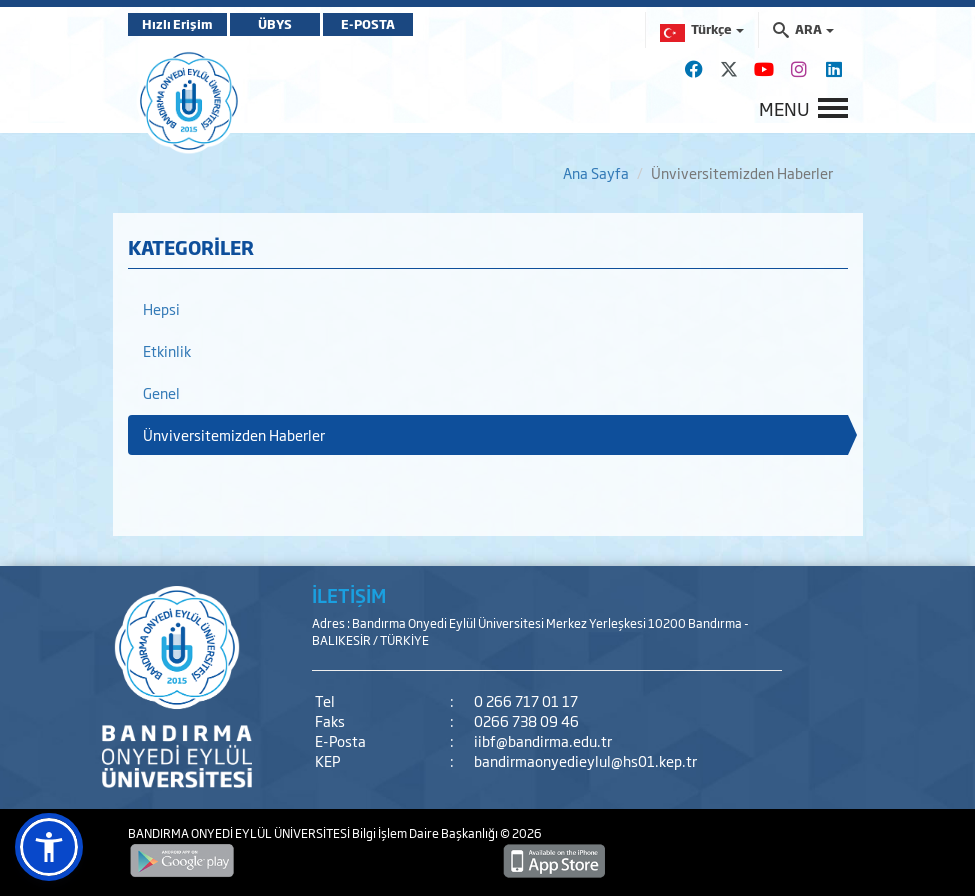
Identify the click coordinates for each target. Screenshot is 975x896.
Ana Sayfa (596, 172)
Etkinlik (167, 350)
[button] (49, 847)
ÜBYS (275, 24)
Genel (161, 392)
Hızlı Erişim (177, 24)
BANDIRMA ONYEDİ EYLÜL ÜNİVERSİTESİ (240, 833)
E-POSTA (368, 24)
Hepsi (161, 308)
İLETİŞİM (349, 595)
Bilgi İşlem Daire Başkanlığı (426, 833)
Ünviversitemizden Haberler (234, 434)
